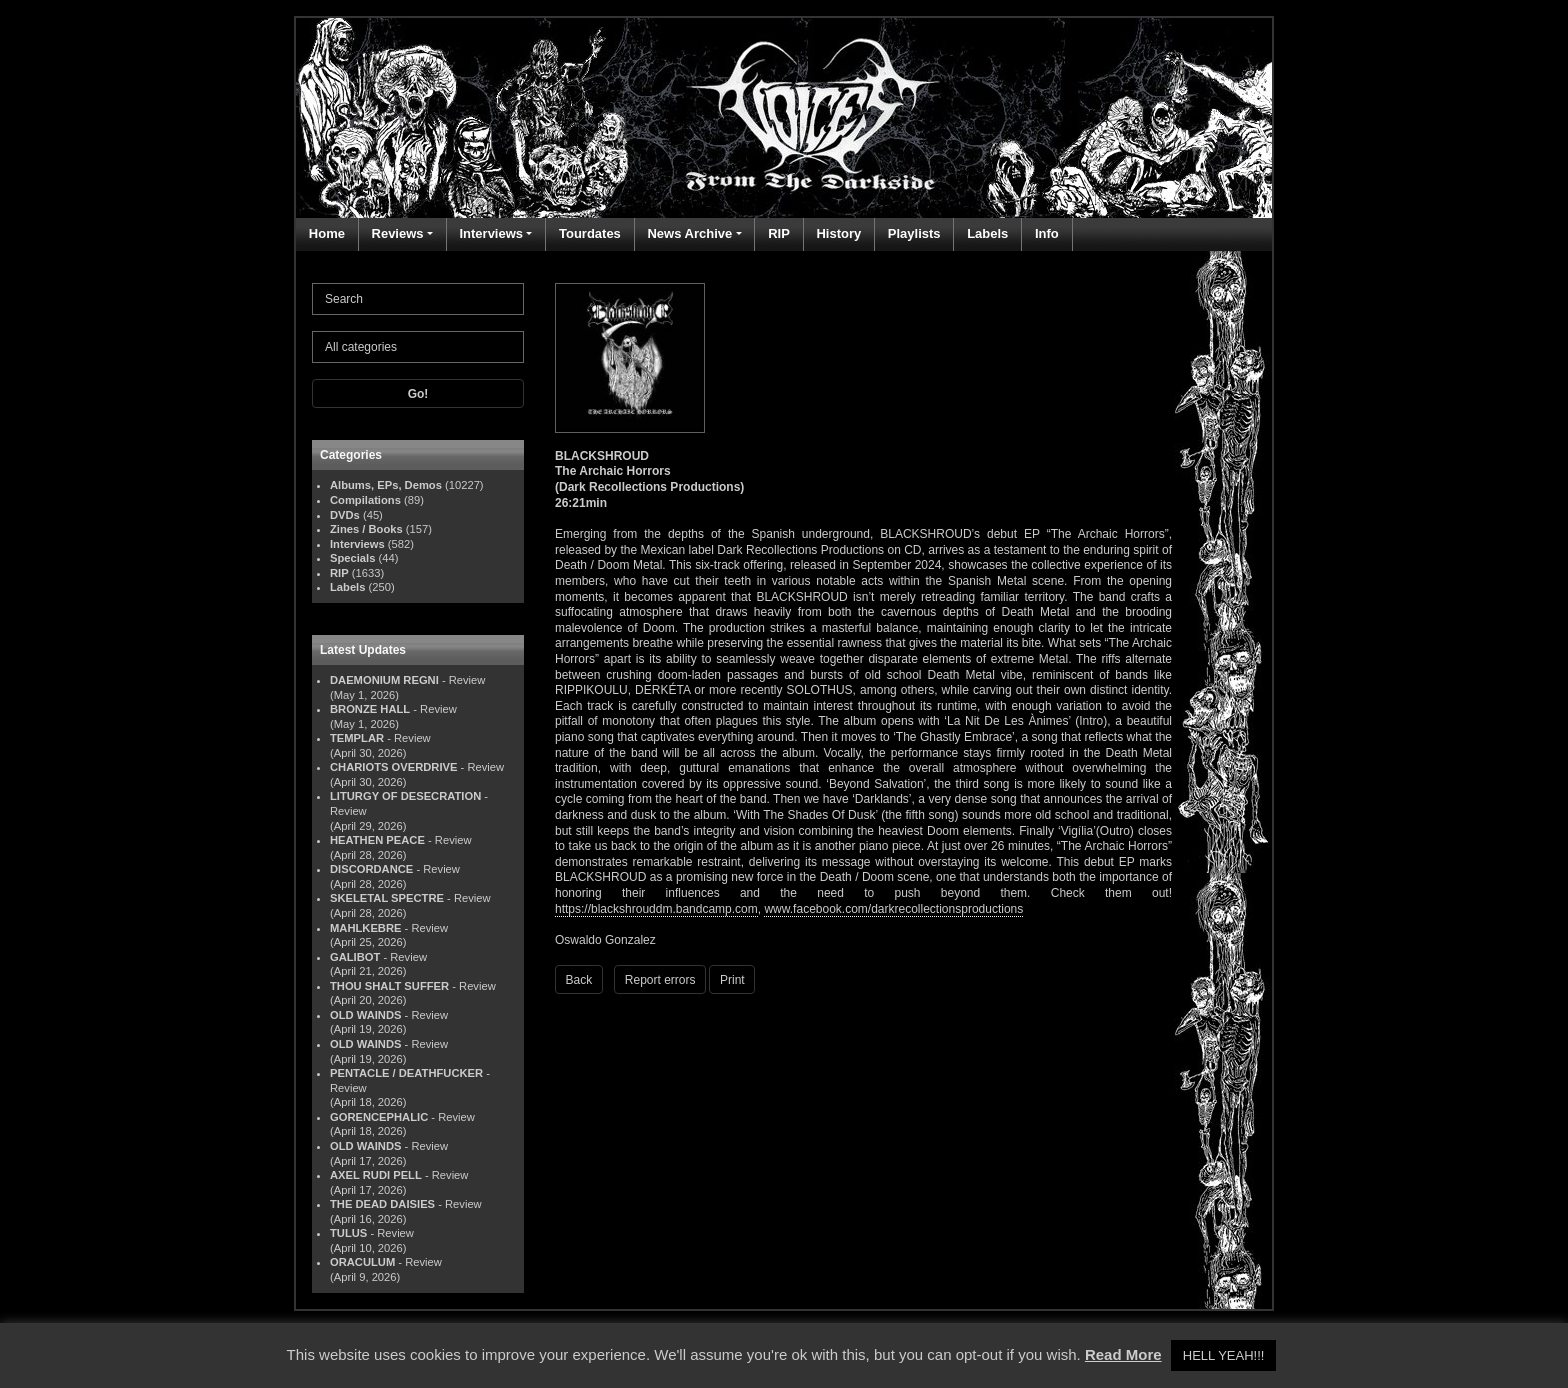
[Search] (418, 299)
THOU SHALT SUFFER (389, 986)
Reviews (398, 233)
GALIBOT (355, 957)
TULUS (348, 1233)
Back (579, 980)
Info (1047, 233)
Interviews (491, 233)
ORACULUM (362, 1262)
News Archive (689, 233)
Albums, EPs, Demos (386, 485)
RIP (779, 233)
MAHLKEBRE (365, 928)
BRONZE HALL (370, 709)
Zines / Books (366, 529)
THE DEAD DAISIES (382, 1204)
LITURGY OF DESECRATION (405, 796)
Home (327, 233)
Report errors (660, 980)
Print (732, 980)
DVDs (345, 515)
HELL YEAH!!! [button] (1224, 1355)
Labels (987, 233)
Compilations (365, 500)
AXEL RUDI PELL (376, 1175)
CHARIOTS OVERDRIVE (393, 767)
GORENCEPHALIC (379, 1117)
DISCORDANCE (371, 869)
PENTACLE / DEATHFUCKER (406, 1073)
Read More (1123, 1354)
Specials (352, 558)
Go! (418, 394)
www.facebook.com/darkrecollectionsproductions (893, 909)
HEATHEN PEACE (377, 840)
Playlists (914, 233)
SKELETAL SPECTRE (387, 898)
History (838, 233)
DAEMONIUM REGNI (384, 680)
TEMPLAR (357, 738)
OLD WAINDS (365, 1015)
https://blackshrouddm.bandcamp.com (656, 909)
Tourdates (590, 233)
